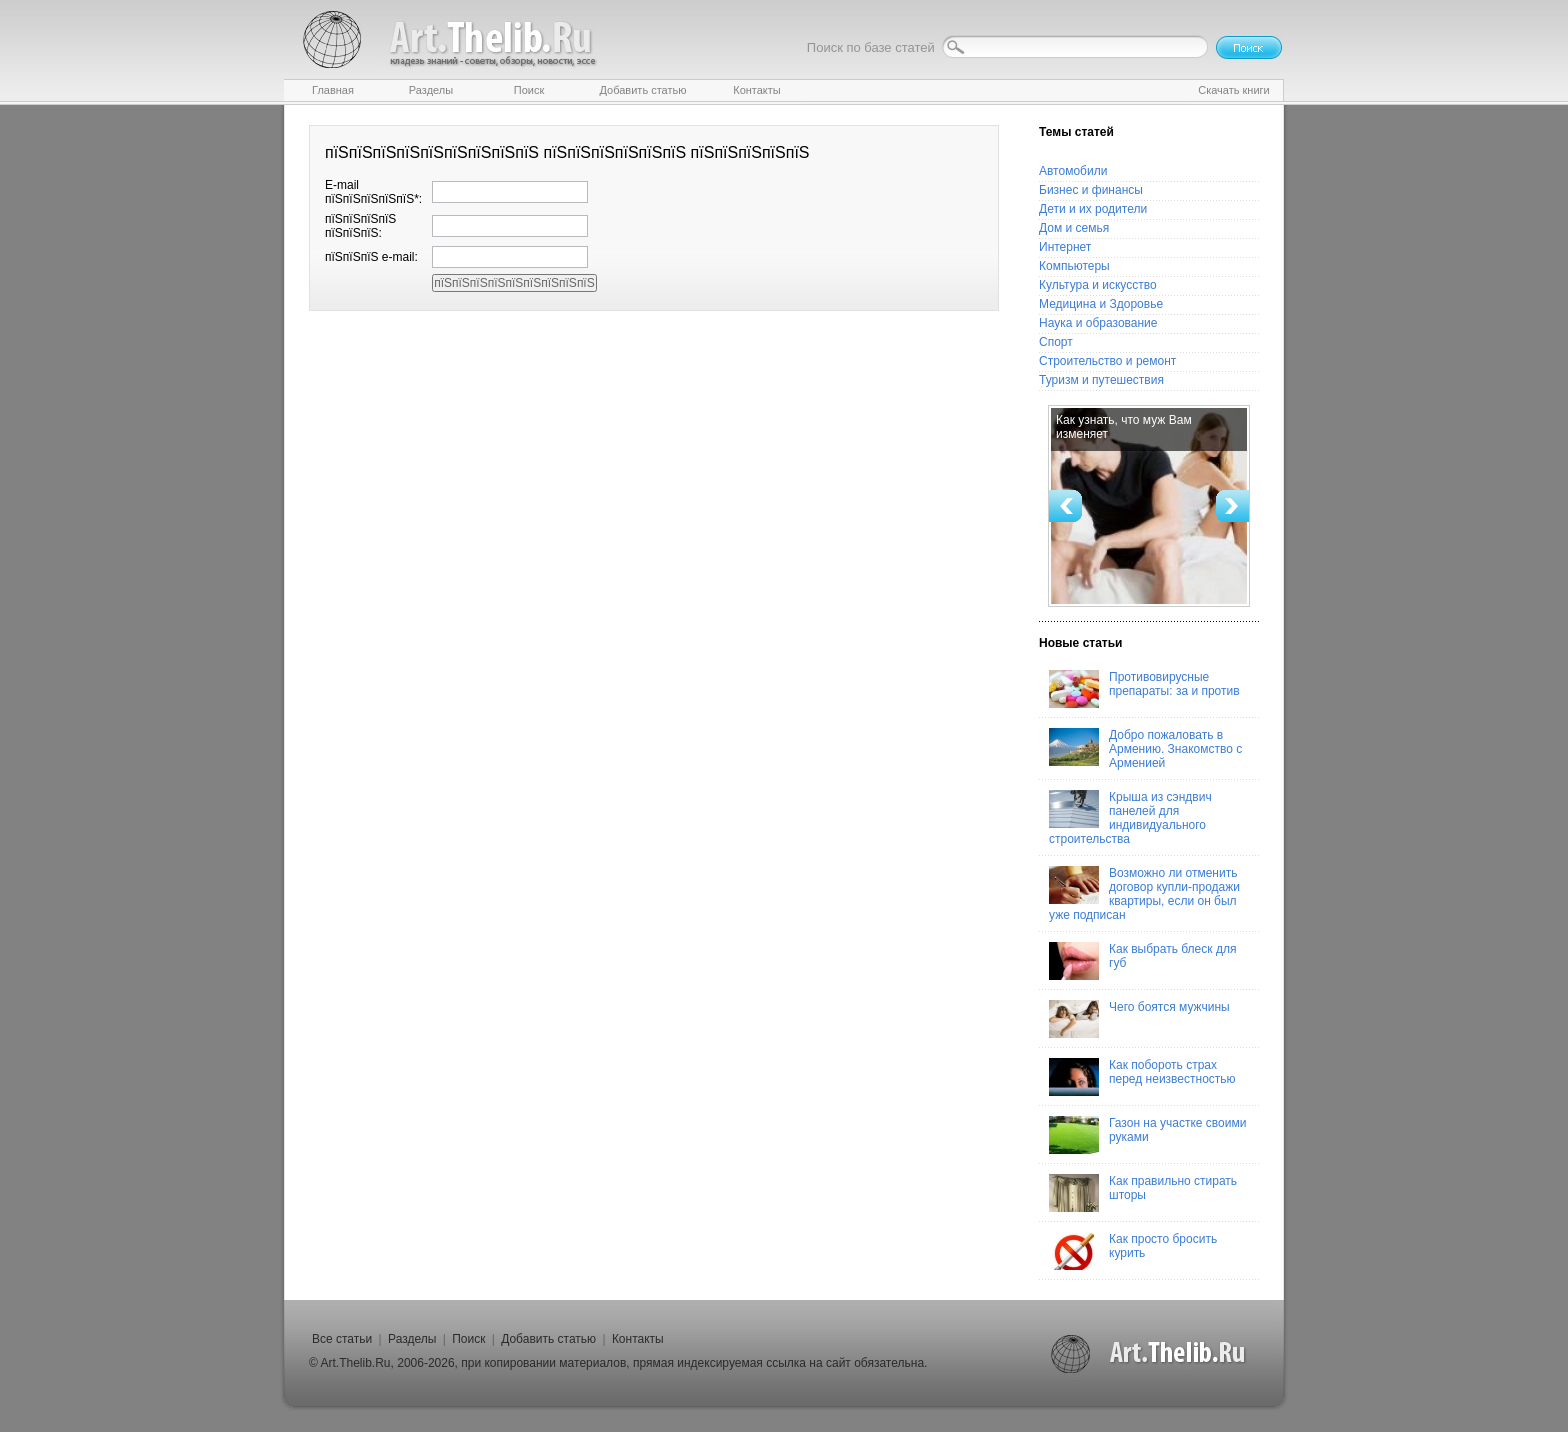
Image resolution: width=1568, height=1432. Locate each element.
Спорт (1056, 342)
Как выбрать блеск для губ (1142, 961)
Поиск (468, 1339)
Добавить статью (548, 1339)
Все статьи (342, 1339)
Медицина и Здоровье (1101, 304)
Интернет (1065, 247)
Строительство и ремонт (1107, 361)
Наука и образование (1098, 323)
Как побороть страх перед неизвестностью (1142, 1077)
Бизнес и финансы (1091, 190)
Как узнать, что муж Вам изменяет (1124, 427)
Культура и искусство (1098, 285)
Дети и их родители (1093, 209)
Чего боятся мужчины (1139, 1019)
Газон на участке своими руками (1147, 1135)
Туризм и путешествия (1101, 380)
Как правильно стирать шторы (1143, 1193)
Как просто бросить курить (1133, 1251)
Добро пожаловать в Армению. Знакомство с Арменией (1145, 749)
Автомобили (1073, 171)
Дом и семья (1074, 228)
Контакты (638, 1339)
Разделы (412, 1339)
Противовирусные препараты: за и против (1144, 689)
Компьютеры (1074, 266)
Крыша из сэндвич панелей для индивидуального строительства (1130, 818)
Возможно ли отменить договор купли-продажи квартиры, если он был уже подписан (1144, 894)
